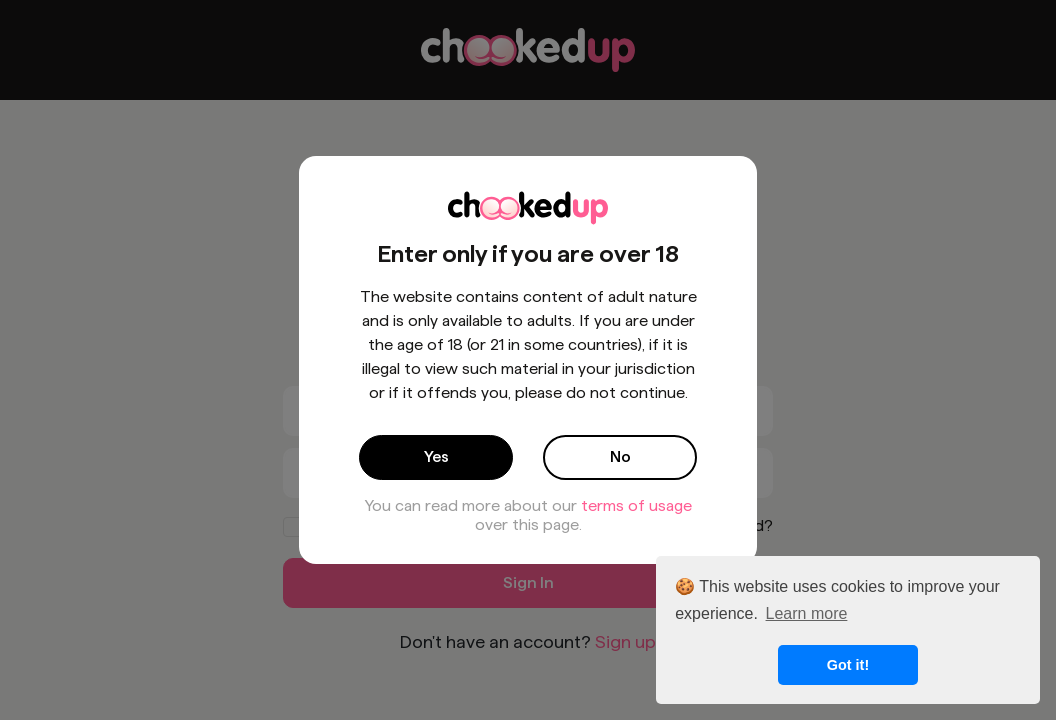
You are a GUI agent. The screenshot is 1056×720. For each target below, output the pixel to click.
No (620, 456)
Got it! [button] (848, 665)
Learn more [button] (807, 613)
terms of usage (636, 505)
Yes (436, 456)
